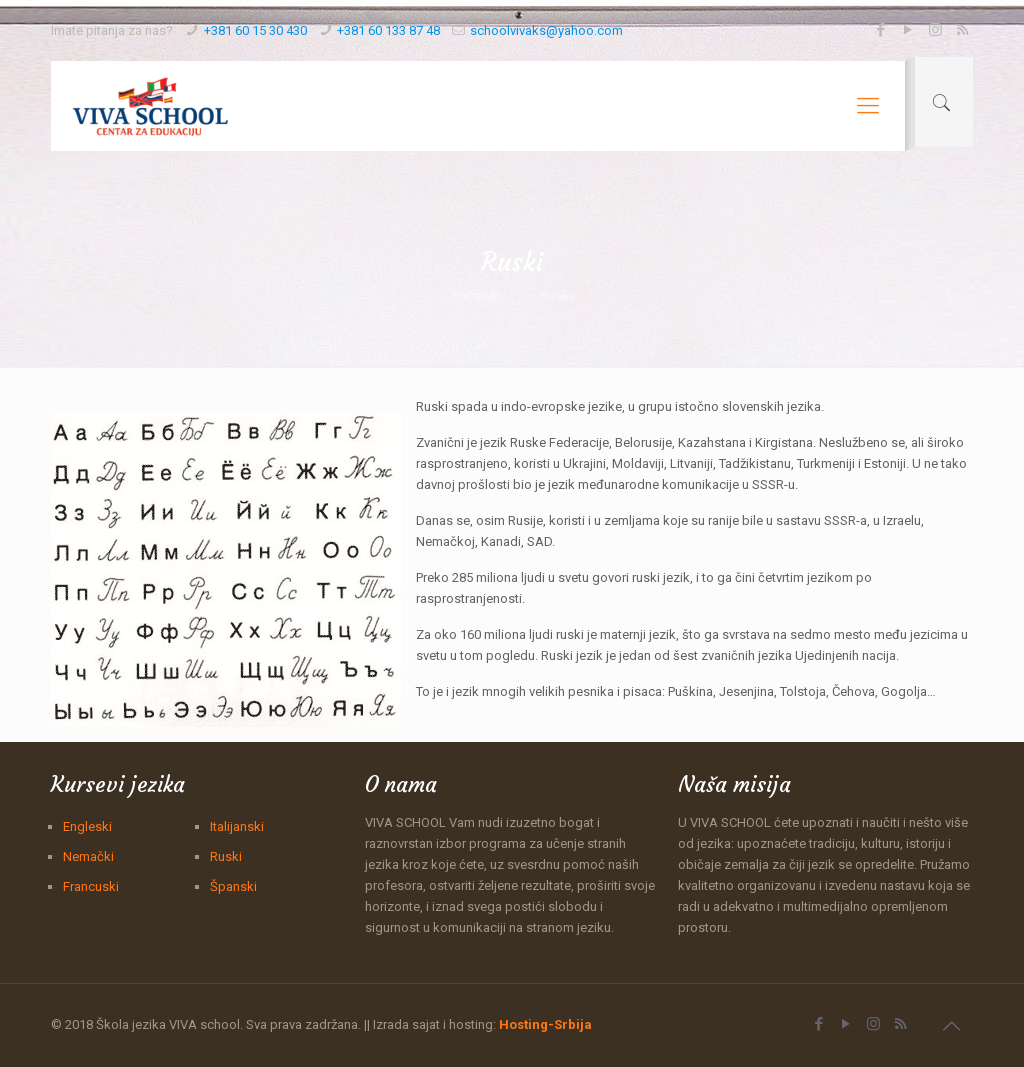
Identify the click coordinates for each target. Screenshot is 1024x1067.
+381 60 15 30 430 (255, 30)
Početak (475, 295)
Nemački (88, 856)
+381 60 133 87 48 (388, 30)
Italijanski (237, 826)
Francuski (91, 886)
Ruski (226, 856)
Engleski (87, 826)
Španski (233, 886)
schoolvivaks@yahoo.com (546, 30)
